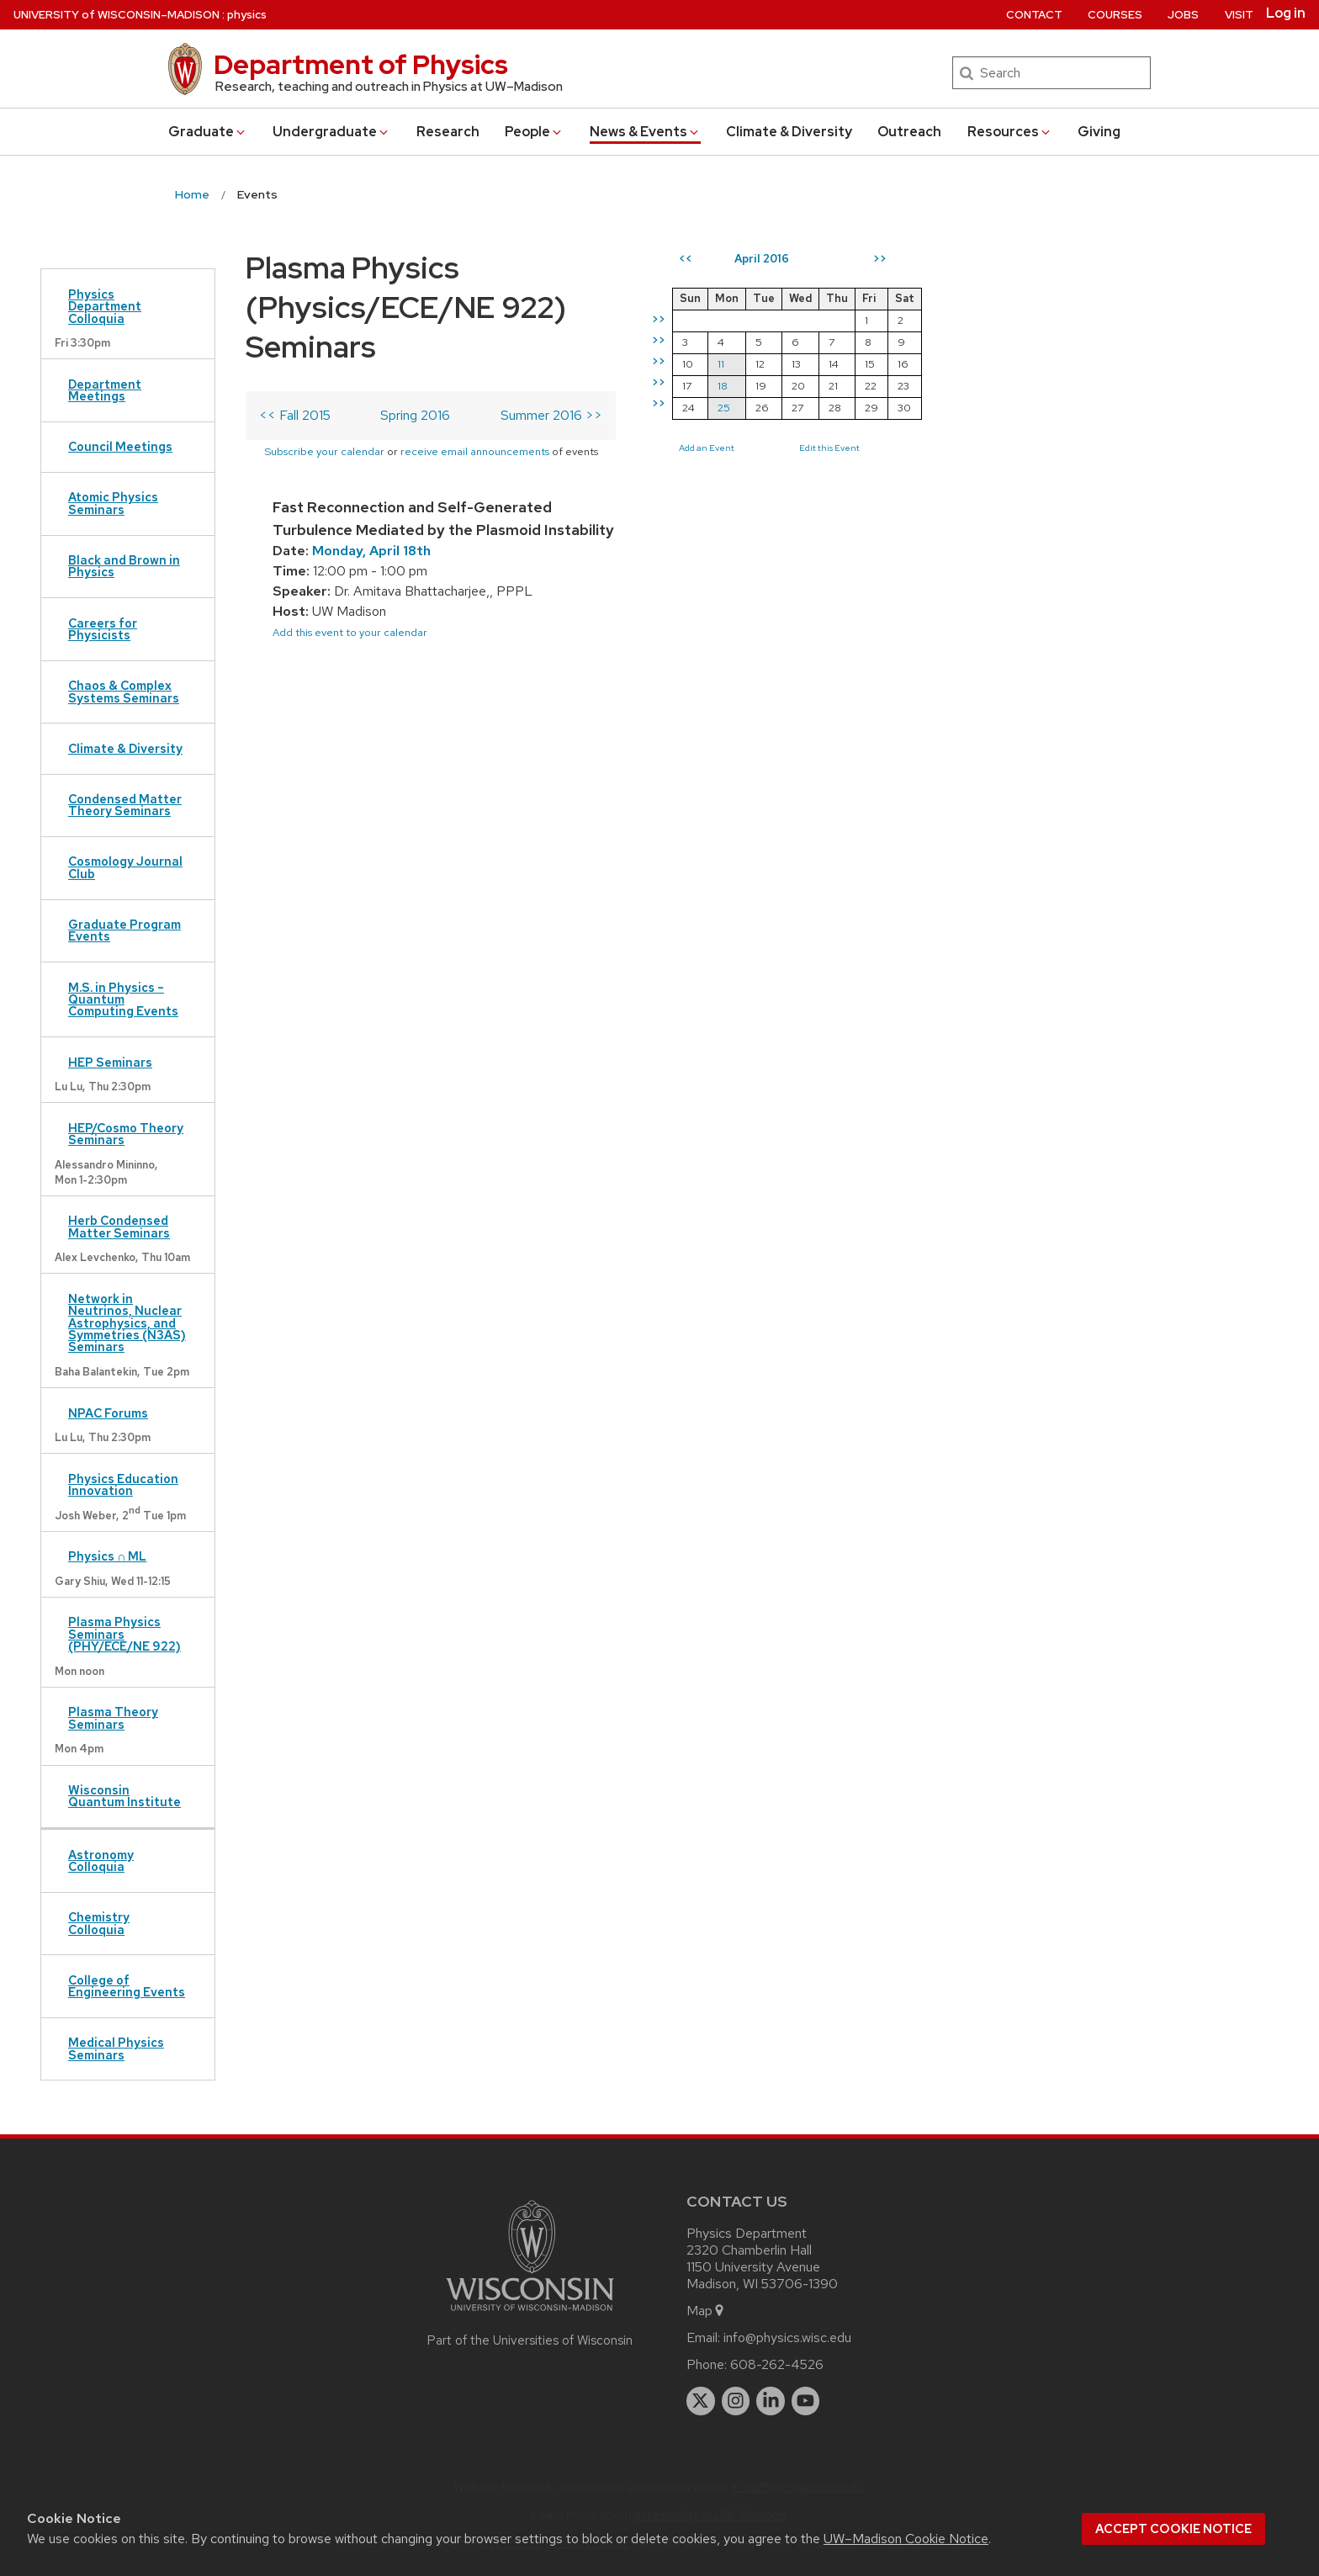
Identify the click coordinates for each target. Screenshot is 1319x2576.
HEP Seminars (110, 1062)
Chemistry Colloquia (99, 1923)
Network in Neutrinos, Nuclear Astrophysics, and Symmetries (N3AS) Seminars (127, 1323)
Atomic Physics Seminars (113, 503)
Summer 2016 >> (844, 375)
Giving (1099, 131)
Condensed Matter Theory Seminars (125, 805)
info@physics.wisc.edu (787, 2337)
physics (247, 15)
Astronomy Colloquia (101, 1860)
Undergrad (331, 131)
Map (706, 2310)
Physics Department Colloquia (104, 306)
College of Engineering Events (126, 1986)
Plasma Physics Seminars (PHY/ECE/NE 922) (124, 1634)
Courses (1115, 15)
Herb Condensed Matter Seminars (119, 1226)
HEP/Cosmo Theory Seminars (125, 1134)
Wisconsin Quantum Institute (124, 1796)
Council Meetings (120, 446)
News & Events (645, 131)
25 (1016, 407)
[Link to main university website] (530, 2314)
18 (1015, 386)
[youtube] (806, 2401)
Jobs (1183, 15)
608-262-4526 (777, 2364)
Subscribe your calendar (471, 412)
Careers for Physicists (102, 629)
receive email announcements (621, 412)
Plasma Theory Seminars (113, 1717)
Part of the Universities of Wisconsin (530, 2340)
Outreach (909, 131)
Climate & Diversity (789, 131)
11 (1014, 364)
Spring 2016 (546, 375)
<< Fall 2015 (295, 375)
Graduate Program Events (124, 930)
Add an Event (999, 447)
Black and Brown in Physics (124, 566)
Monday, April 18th (371, 489)
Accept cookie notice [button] (1173, 2528)
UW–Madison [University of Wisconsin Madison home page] (116, 15)
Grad (207, 131)
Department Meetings (104, 390)
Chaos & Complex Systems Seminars (123, 691)
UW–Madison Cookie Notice (906, 2538)
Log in (1286, 13)
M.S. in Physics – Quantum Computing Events (123, 999)
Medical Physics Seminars (116, 2048)
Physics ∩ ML (107, 1556)
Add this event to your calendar (350, 571)
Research (447, 131)
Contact (1034, 15)
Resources (1009, 131)
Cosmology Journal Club (125, 867)
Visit (1239, 15)
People (534, 131)
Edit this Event (1122, 447)
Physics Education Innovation (123, 1484)
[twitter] (700, 2401)
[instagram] (736, 2401)
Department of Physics (361, 64)
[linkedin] (770, 2401)
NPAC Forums (108, 1413)
